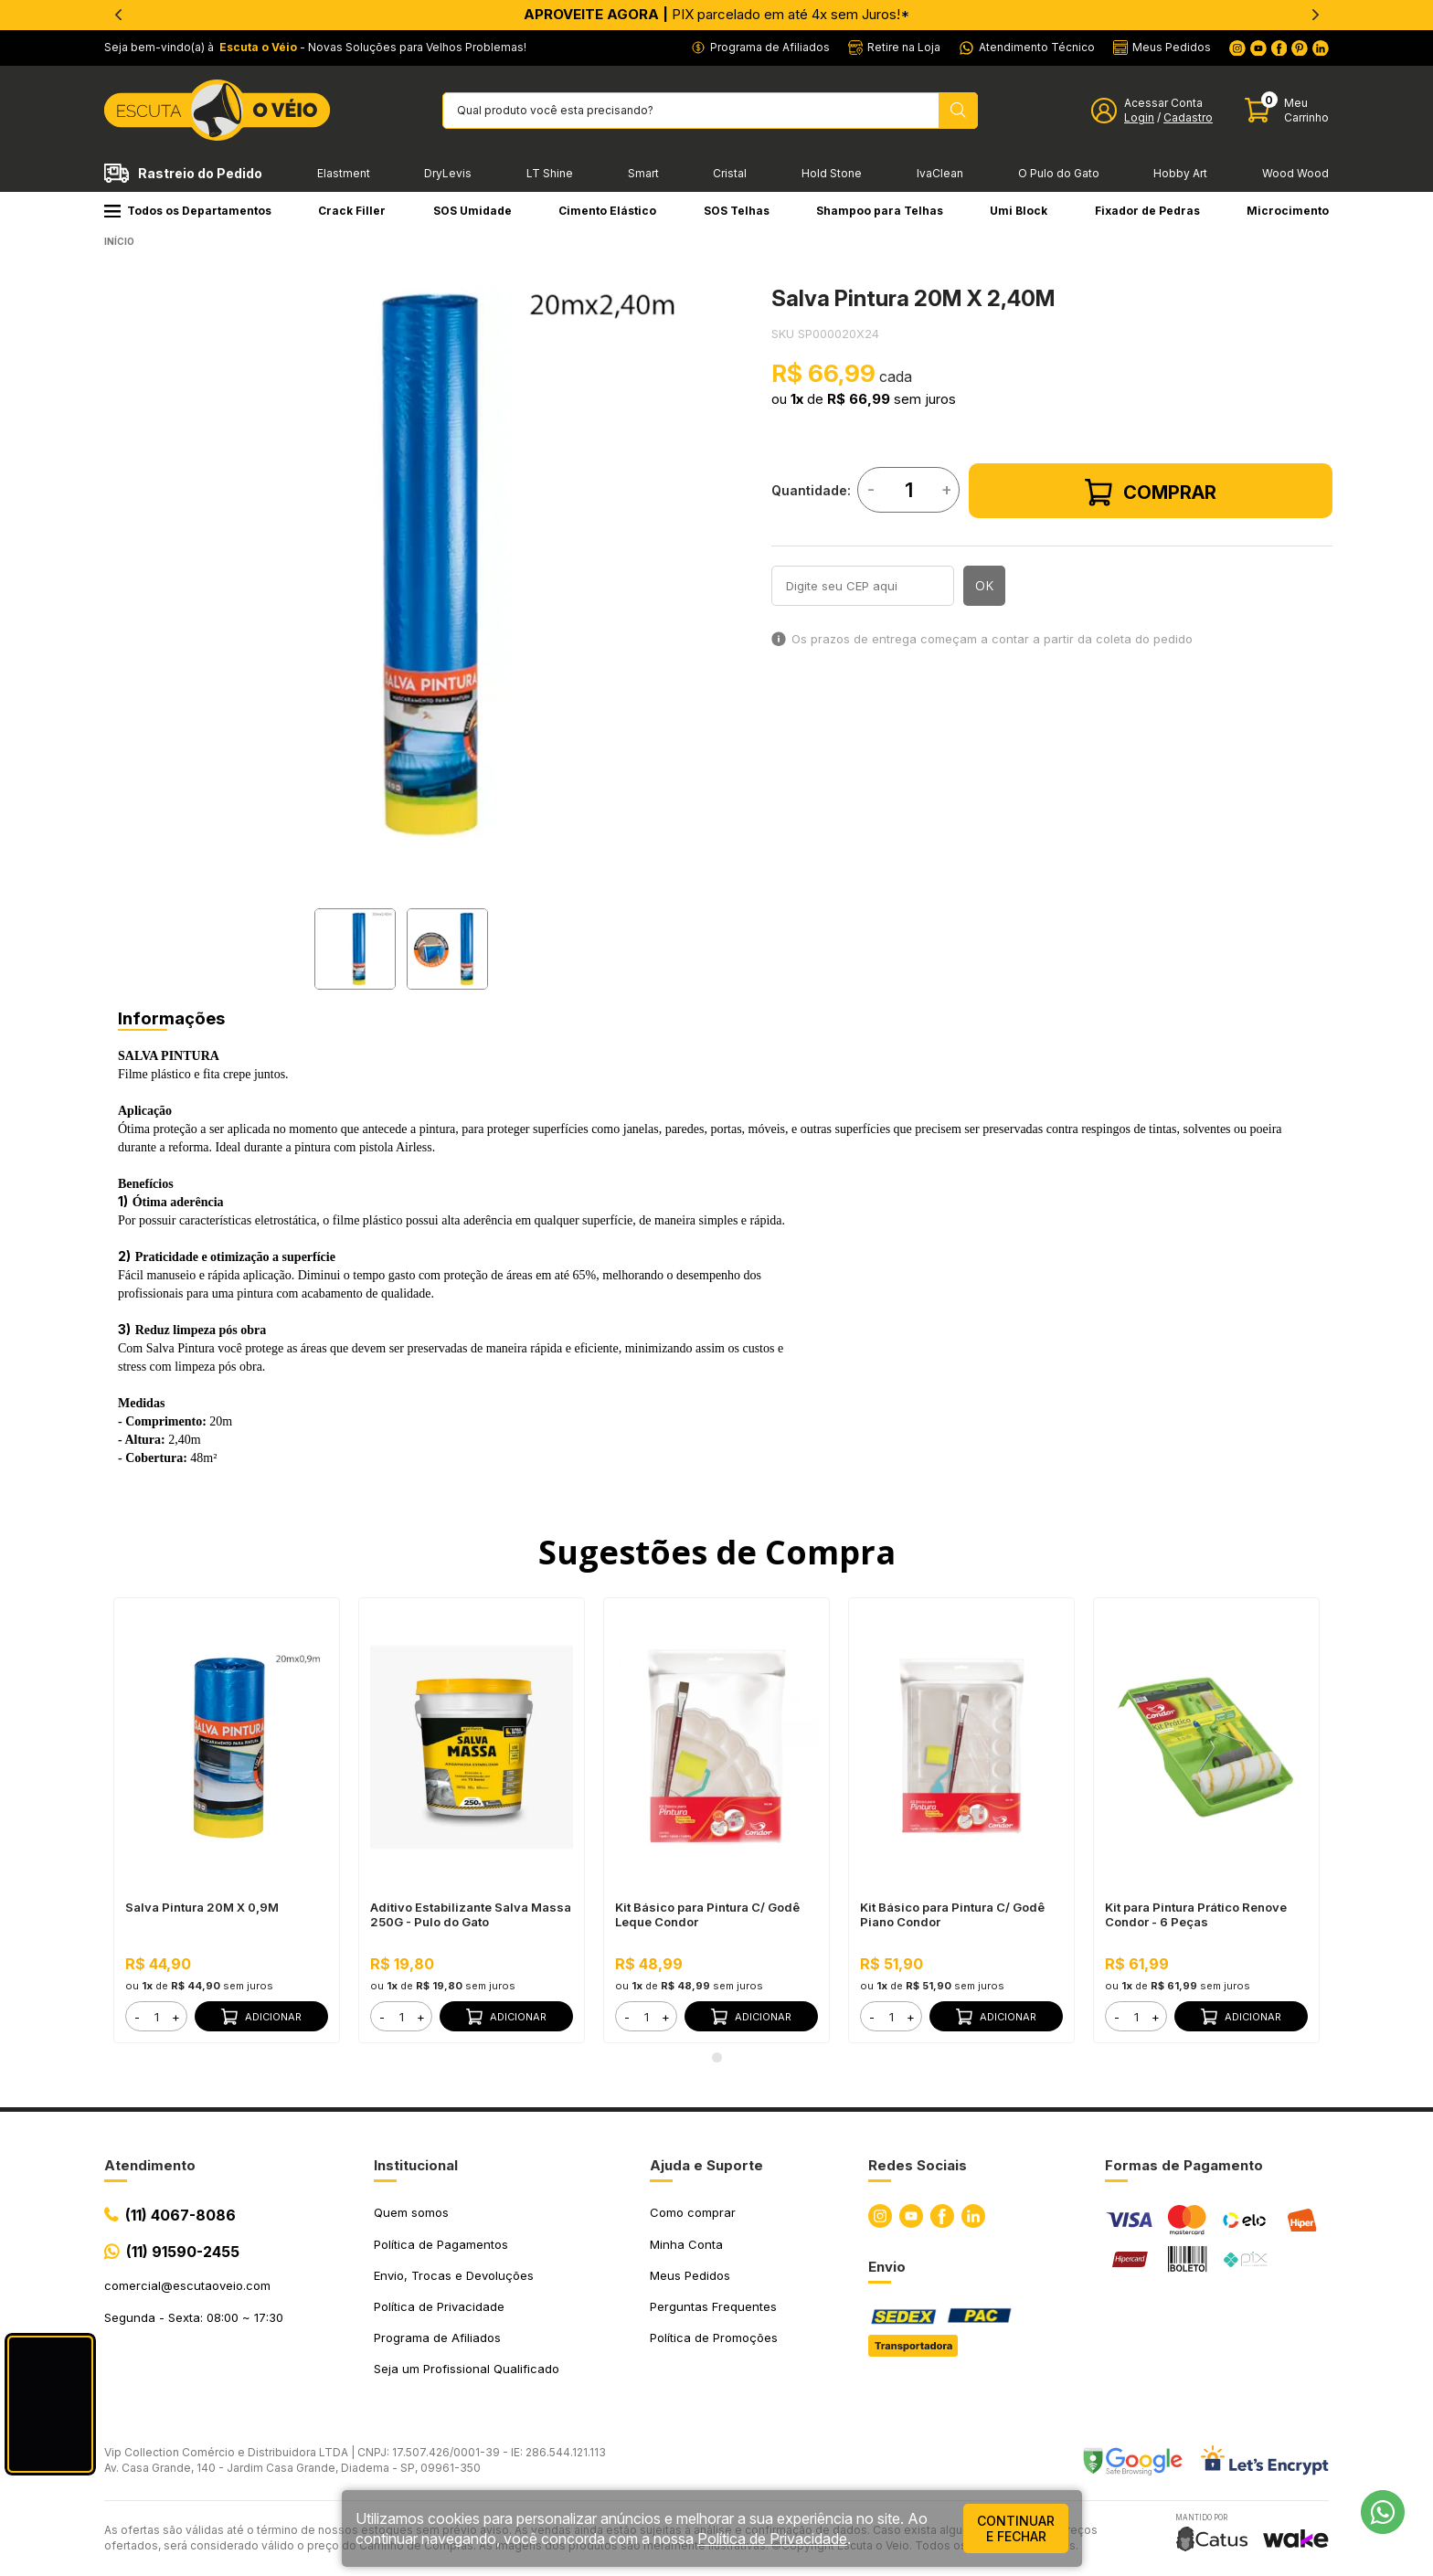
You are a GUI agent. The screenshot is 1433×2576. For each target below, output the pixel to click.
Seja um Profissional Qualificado (466, 2368)
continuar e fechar (1016, 2528)
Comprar (1150, 492)
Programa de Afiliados (437, 2337)
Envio (887, 2266)
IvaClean (940, 173)
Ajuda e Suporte (706, 2165)
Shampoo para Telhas (879, 210)
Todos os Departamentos (187, 210)
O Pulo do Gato (1058, 173)
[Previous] (118, 14)
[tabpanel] (401, 565)
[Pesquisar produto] (958, 110)
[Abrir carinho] (1287, 110)
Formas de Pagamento (1184, 2165)
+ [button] (176, 2016)
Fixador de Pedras (1147, 210)
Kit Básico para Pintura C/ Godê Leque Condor (707, 1914)
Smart (643, 173)
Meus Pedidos (690, 2275)
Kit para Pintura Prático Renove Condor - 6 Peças (1196, 1914)
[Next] (1315, 14)
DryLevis (448, 173)
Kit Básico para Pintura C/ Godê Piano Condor (952, 1914)
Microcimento (1288, 210)
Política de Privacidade (439, 2306)
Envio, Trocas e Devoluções (454, 2275)
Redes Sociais (917, 2165)
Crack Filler (352, 210)
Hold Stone (831, 173)
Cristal (730, 173)
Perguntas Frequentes (713, 2306)
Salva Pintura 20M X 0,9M (202, 1907)
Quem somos (411, 2212)
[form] (156, 2016)
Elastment (343, 173)
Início (119, 241)
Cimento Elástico (607, 210)
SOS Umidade (472, 210)
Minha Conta (686, 2244)
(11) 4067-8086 (180, 2215)
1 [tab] (716, 2057)
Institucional (416, 2165)
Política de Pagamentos (441, 2244)
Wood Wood (1295, 173)
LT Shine (549, 173)
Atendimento (150, 2165)
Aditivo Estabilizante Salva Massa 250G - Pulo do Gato (470, 1914)
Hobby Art (1180, 173)
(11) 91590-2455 (182, 2251)
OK (984, 585)
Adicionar (261, 2017)
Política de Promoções (714, 2337)
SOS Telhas (737, 210)
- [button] (137, 2016)
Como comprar (693, 2212)
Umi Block (1018, 210)
